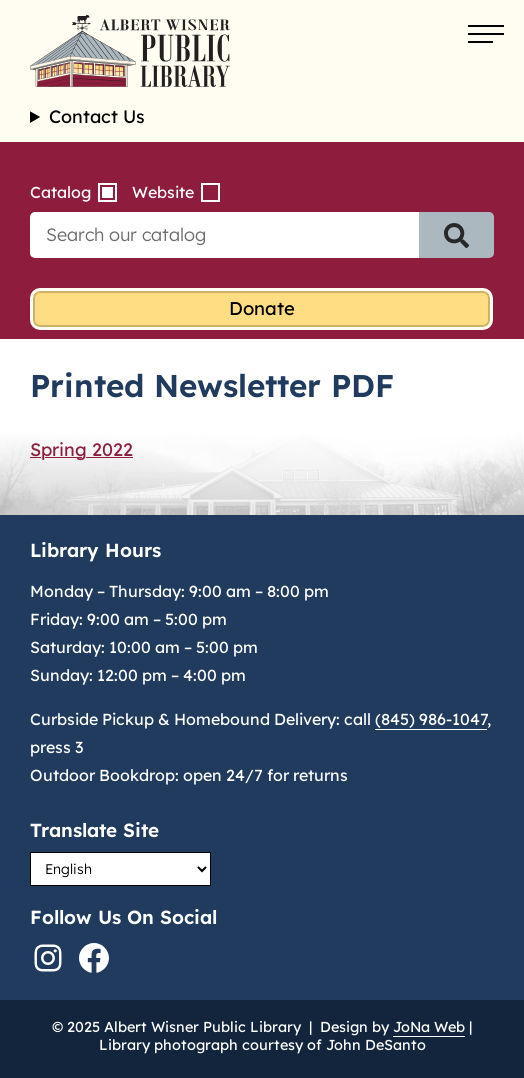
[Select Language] (120, 869)
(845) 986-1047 (431, 719)
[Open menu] (486, 35)
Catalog (60, 192)
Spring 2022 (81, 449)
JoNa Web (429, 1027)
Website (163, 192)
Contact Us (97, 117)
